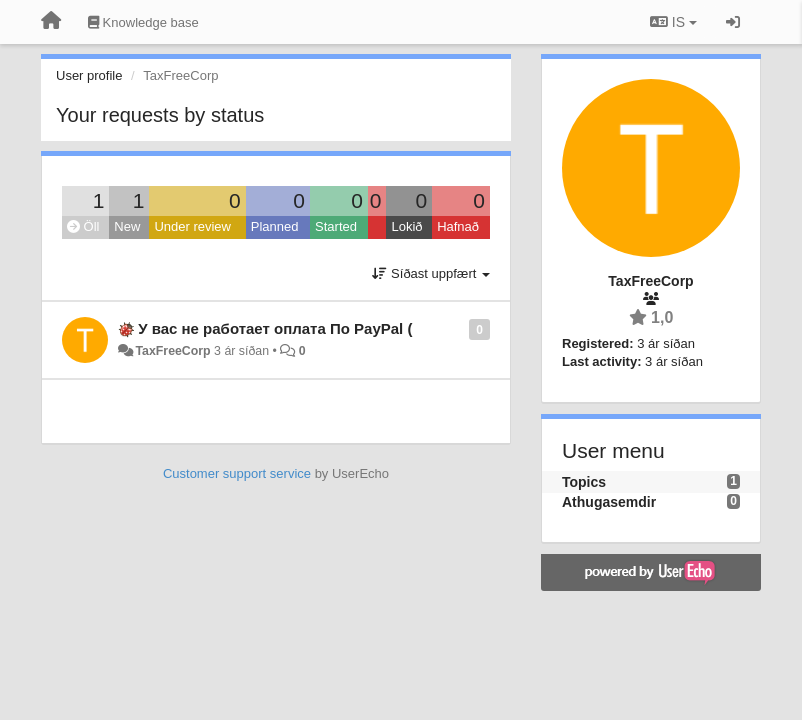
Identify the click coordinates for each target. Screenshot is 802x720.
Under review (192, 226)
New (127, 226)
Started (336, 226)
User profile (89, 75)
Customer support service (237, 473)
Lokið (406, 226)
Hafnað (458, 226)
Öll (83, 226)
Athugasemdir (609, 502)
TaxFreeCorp (172, 351)
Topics (584, 482)
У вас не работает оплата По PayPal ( (275, 328)
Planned (275, 226)
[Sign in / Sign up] (733, 22)
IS (673, 22)
